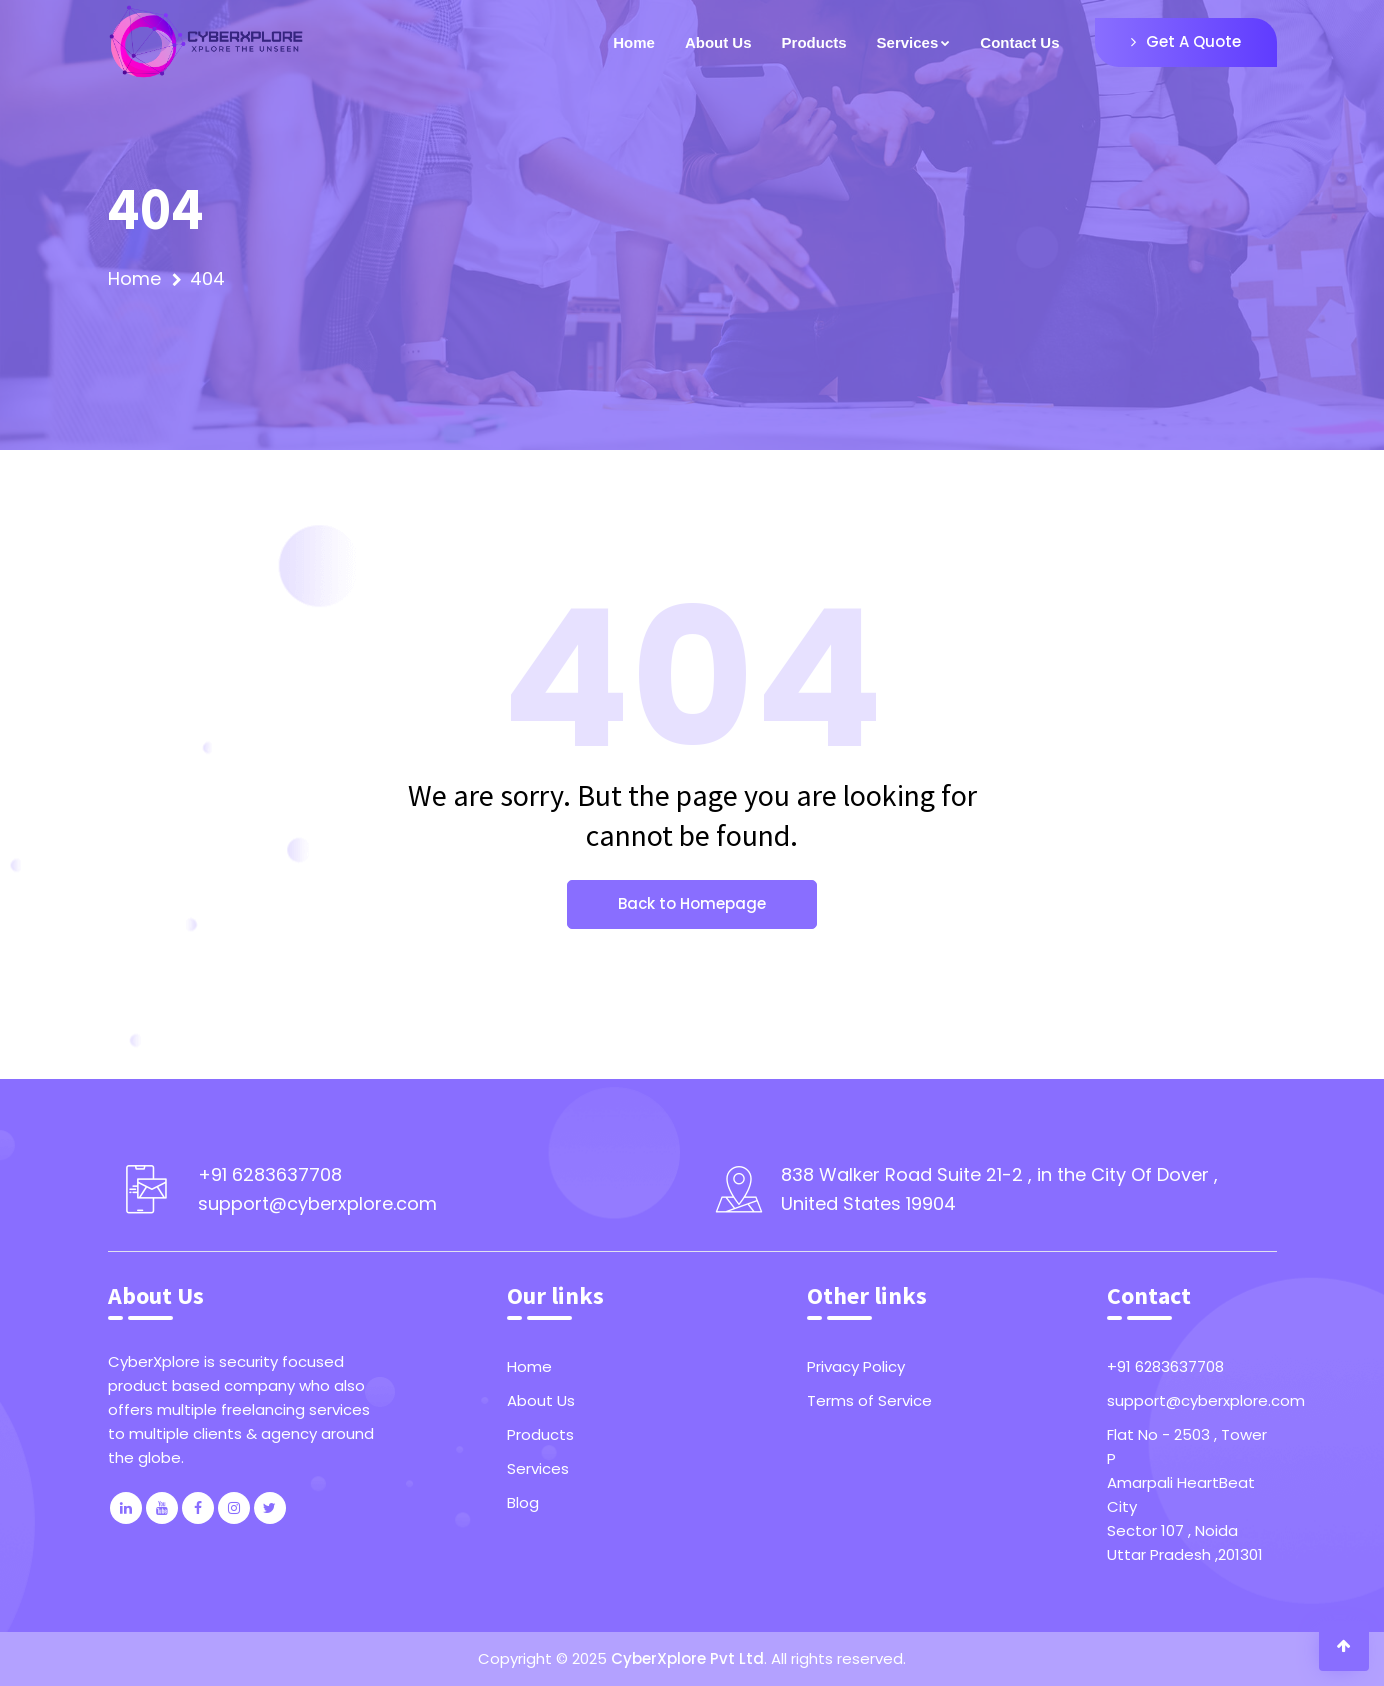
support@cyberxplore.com (1192, 1400)
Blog (523, 1502)
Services (538, 1468)
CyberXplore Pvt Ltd (687, 1658)
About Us (718, 42)
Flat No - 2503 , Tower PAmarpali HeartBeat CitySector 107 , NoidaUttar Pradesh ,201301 (1187, 1494)
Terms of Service (869, 1400)
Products (814, 42)
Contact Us (1019, 42)
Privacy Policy (856, 1366)
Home (634, 42)
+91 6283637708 (1165, 1366)
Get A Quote (1186, 41)
